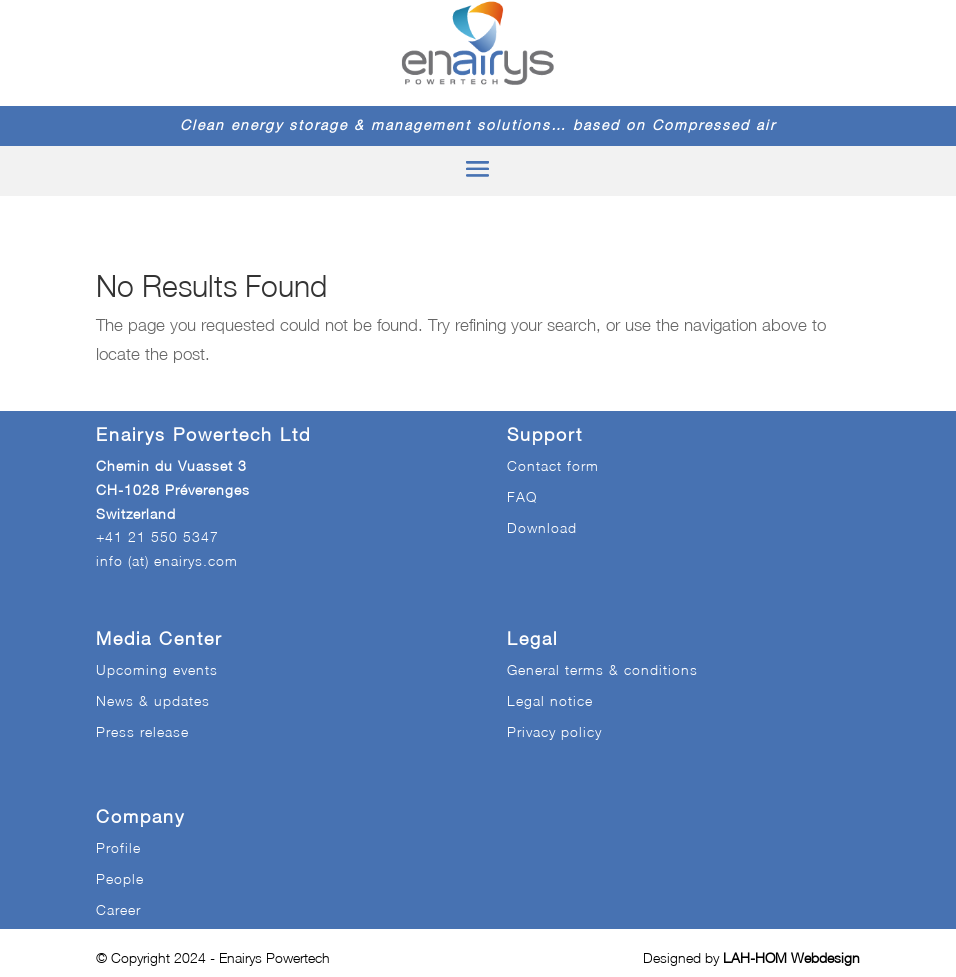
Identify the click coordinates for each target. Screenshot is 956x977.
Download (542, 527)
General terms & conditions (602, 669)
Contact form (553, 465)
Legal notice (550, 700)
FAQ (522, 496)
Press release (142, 731)
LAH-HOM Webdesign (791, 957)
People (120, 878)
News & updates (153, 700)
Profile (118, 847)
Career (118, 909)
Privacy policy (554, 731)
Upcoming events (157, 669)
